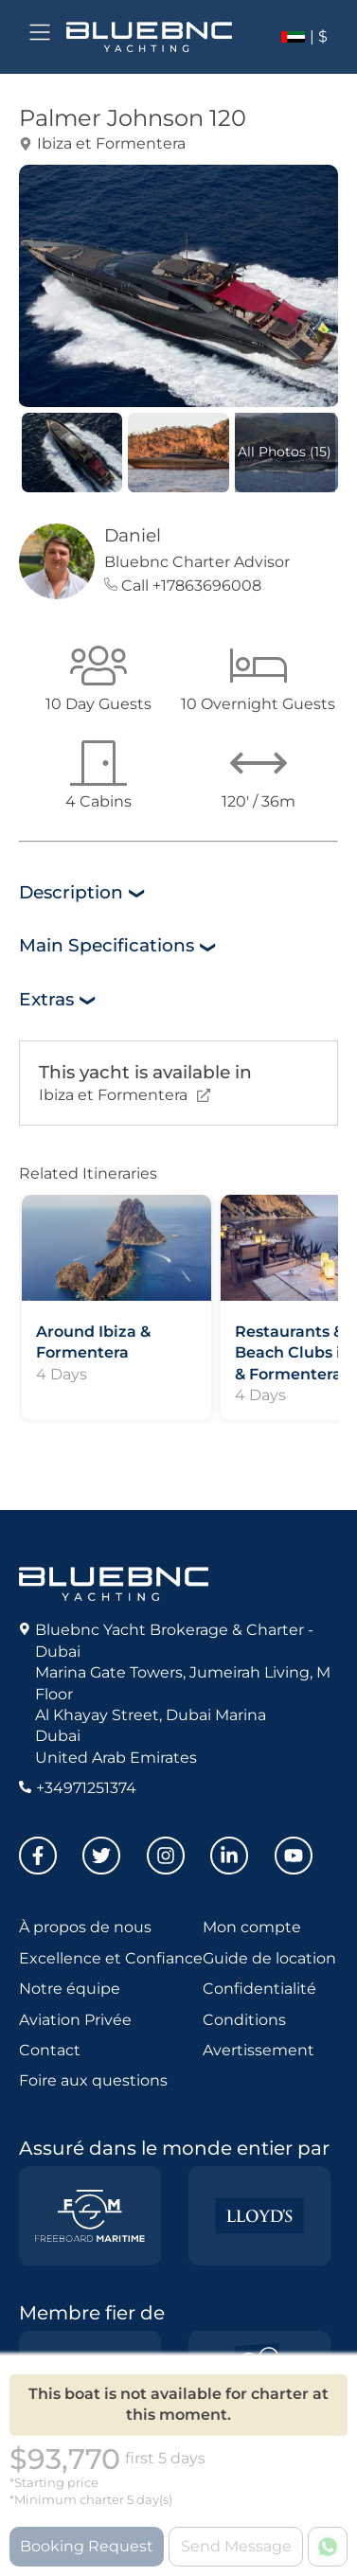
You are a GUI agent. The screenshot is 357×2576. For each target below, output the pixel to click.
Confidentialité (259, 1989)
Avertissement (258, 2050)
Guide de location (269, 1958)
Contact (49, 2050)
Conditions (244, 2020)
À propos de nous (85, 1927)
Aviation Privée (75, 2020)
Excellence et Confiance (111, 1958)
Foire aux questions (93, 2080)
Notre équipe (69, 1989)
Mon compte (252, 1927)
